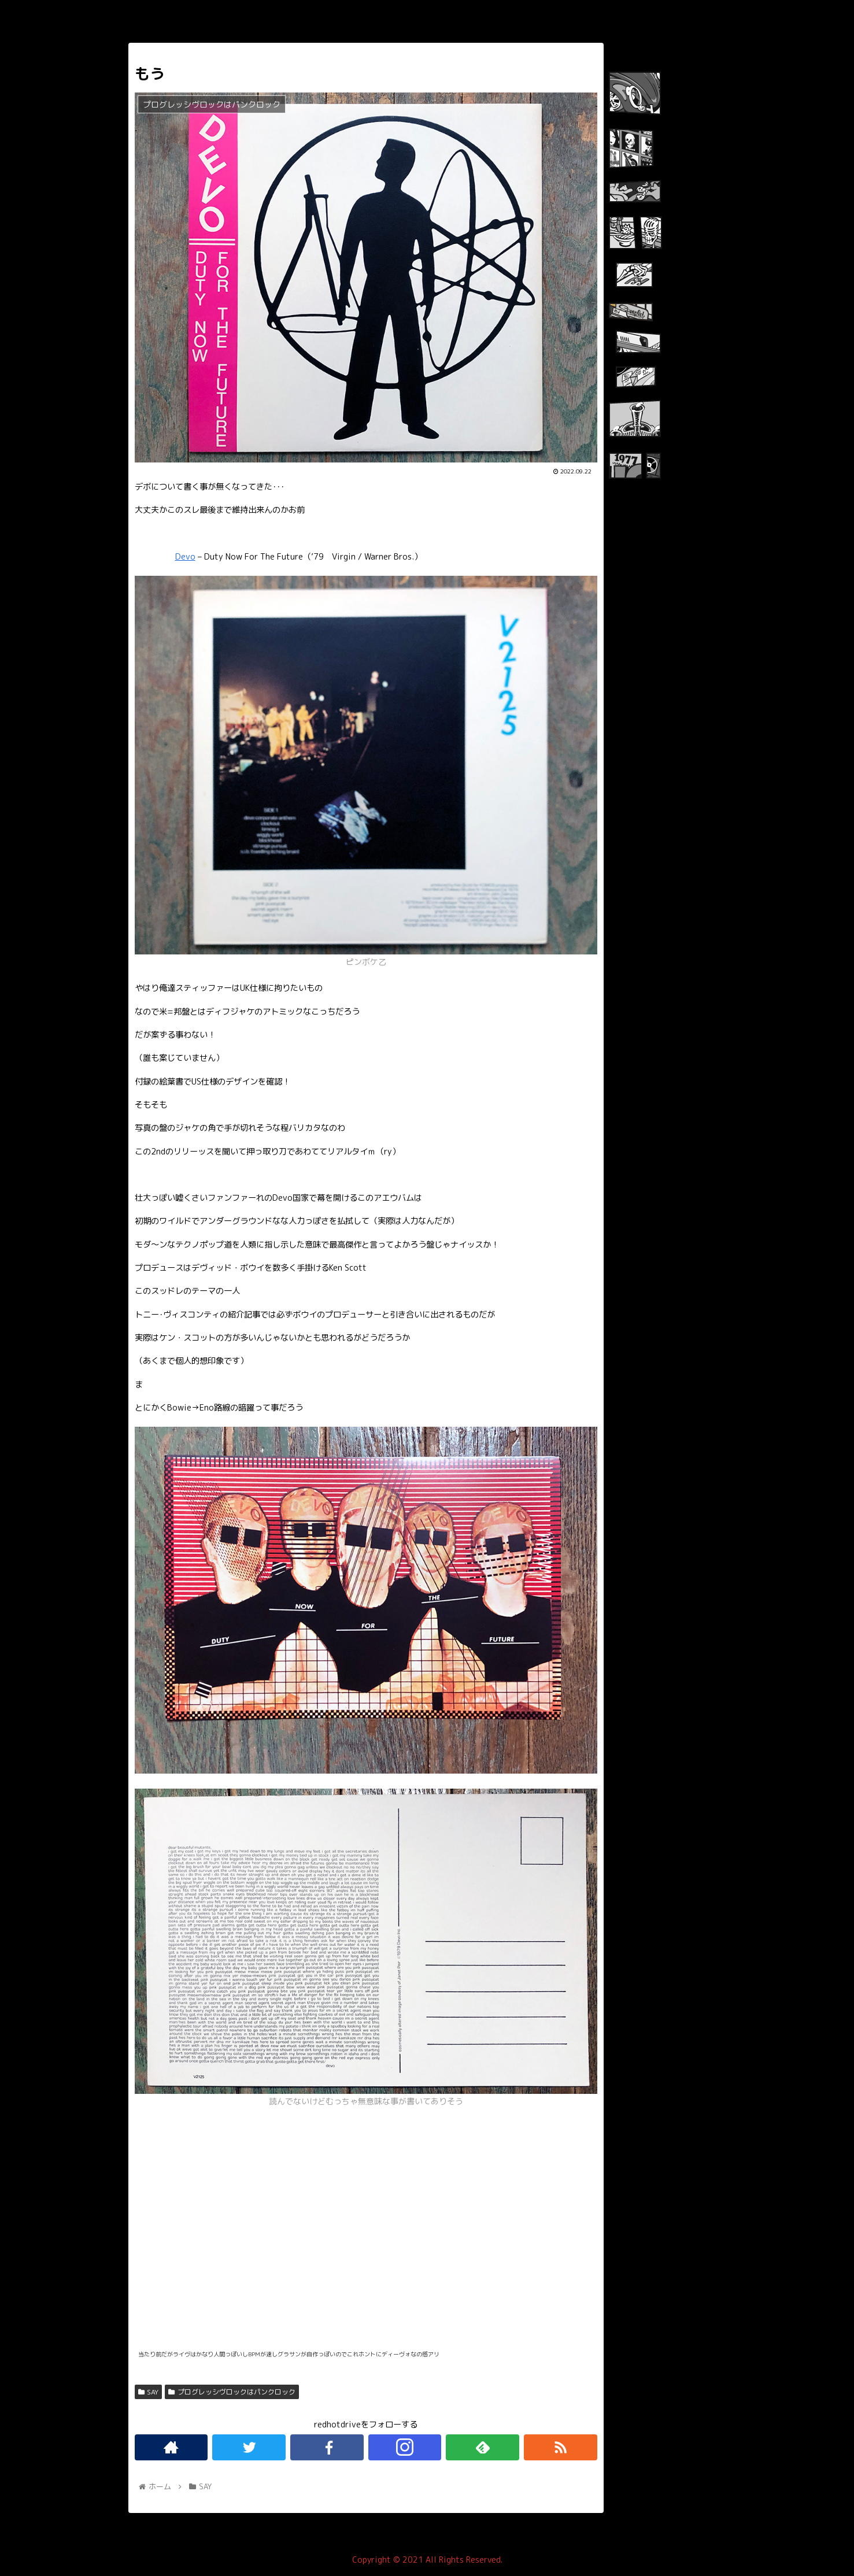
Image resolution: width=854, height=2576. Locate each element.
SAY (148, 2392)
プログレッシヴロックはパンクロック (231, 2392)
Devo (185, 556)
